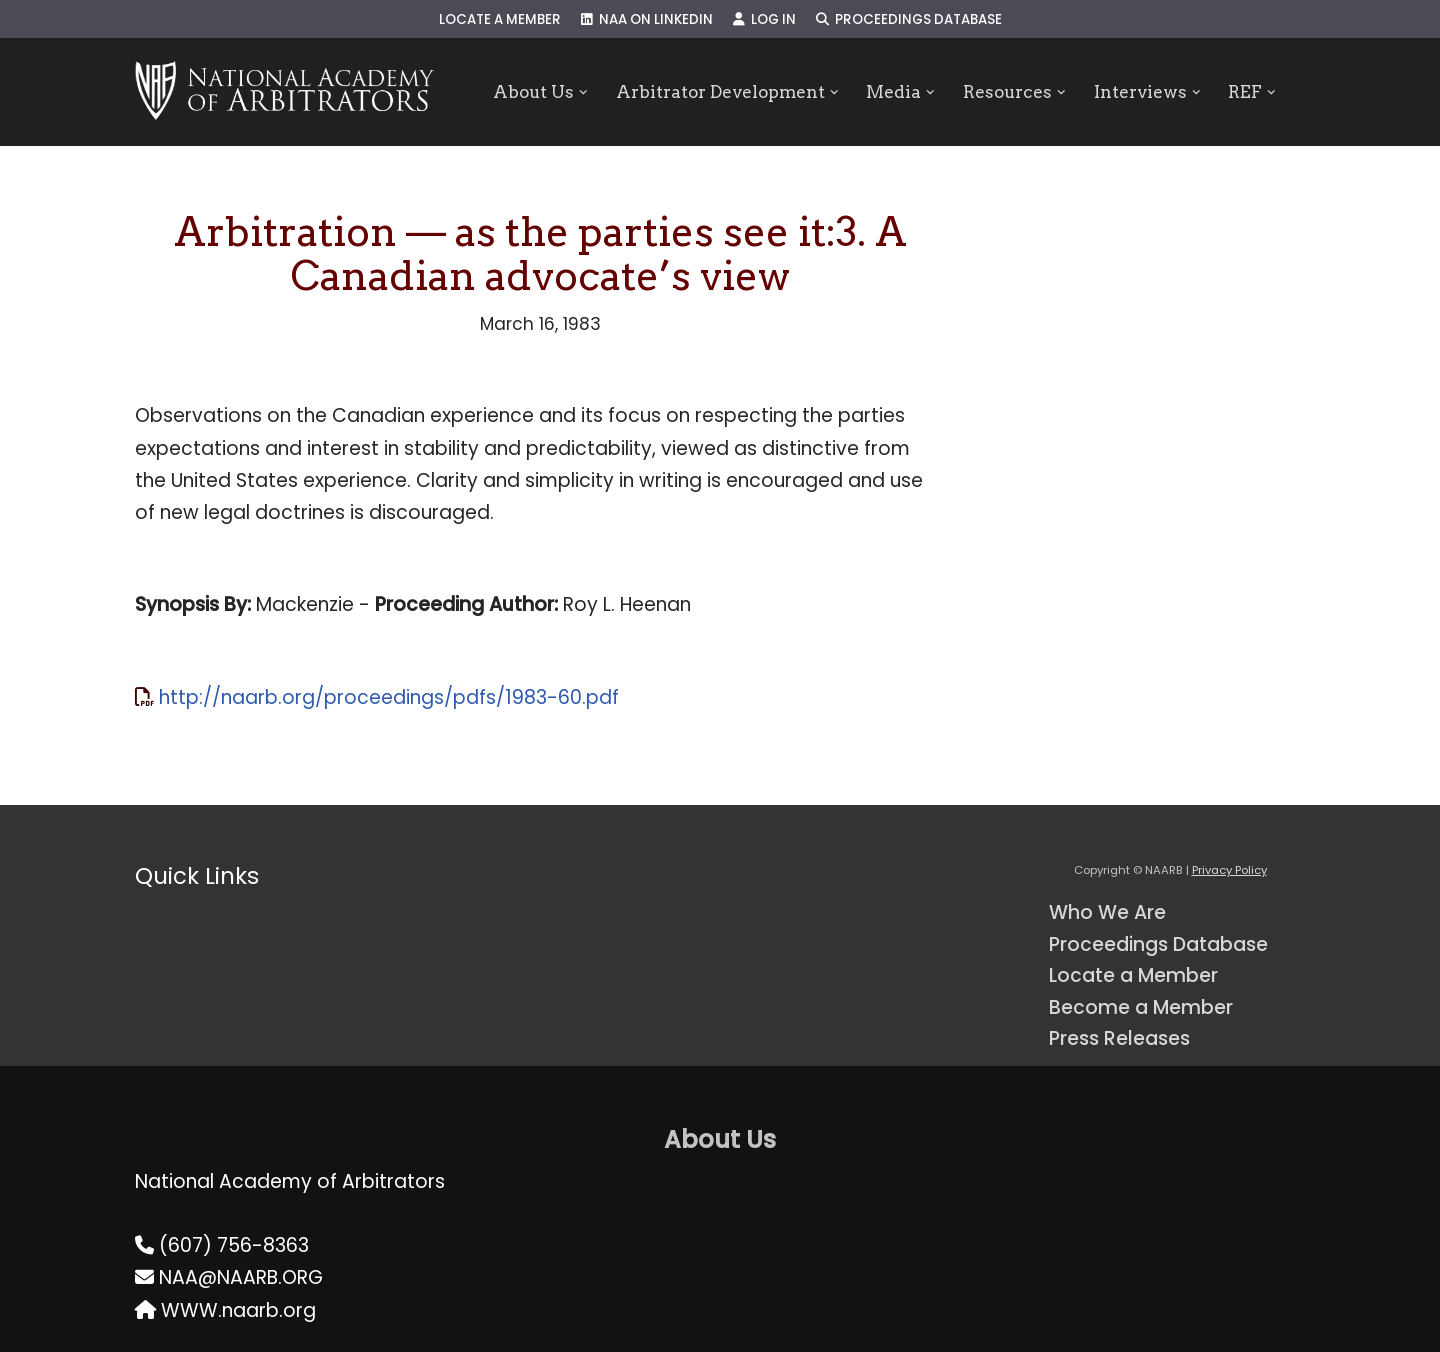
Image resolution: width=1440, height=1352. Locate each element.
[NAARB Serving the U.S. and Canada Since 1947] (284, 92)
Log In (764, 19)
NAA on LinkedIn (647, 19)
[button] (583, 92)
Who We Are (1107, 912)
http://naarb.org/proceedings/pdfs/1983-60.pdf (389, 697)
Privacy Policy (1229, 870)
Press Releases (1119, 1038)
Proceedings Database (909, 19)
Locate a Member (500, 19)
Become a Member (1141, 1007)
